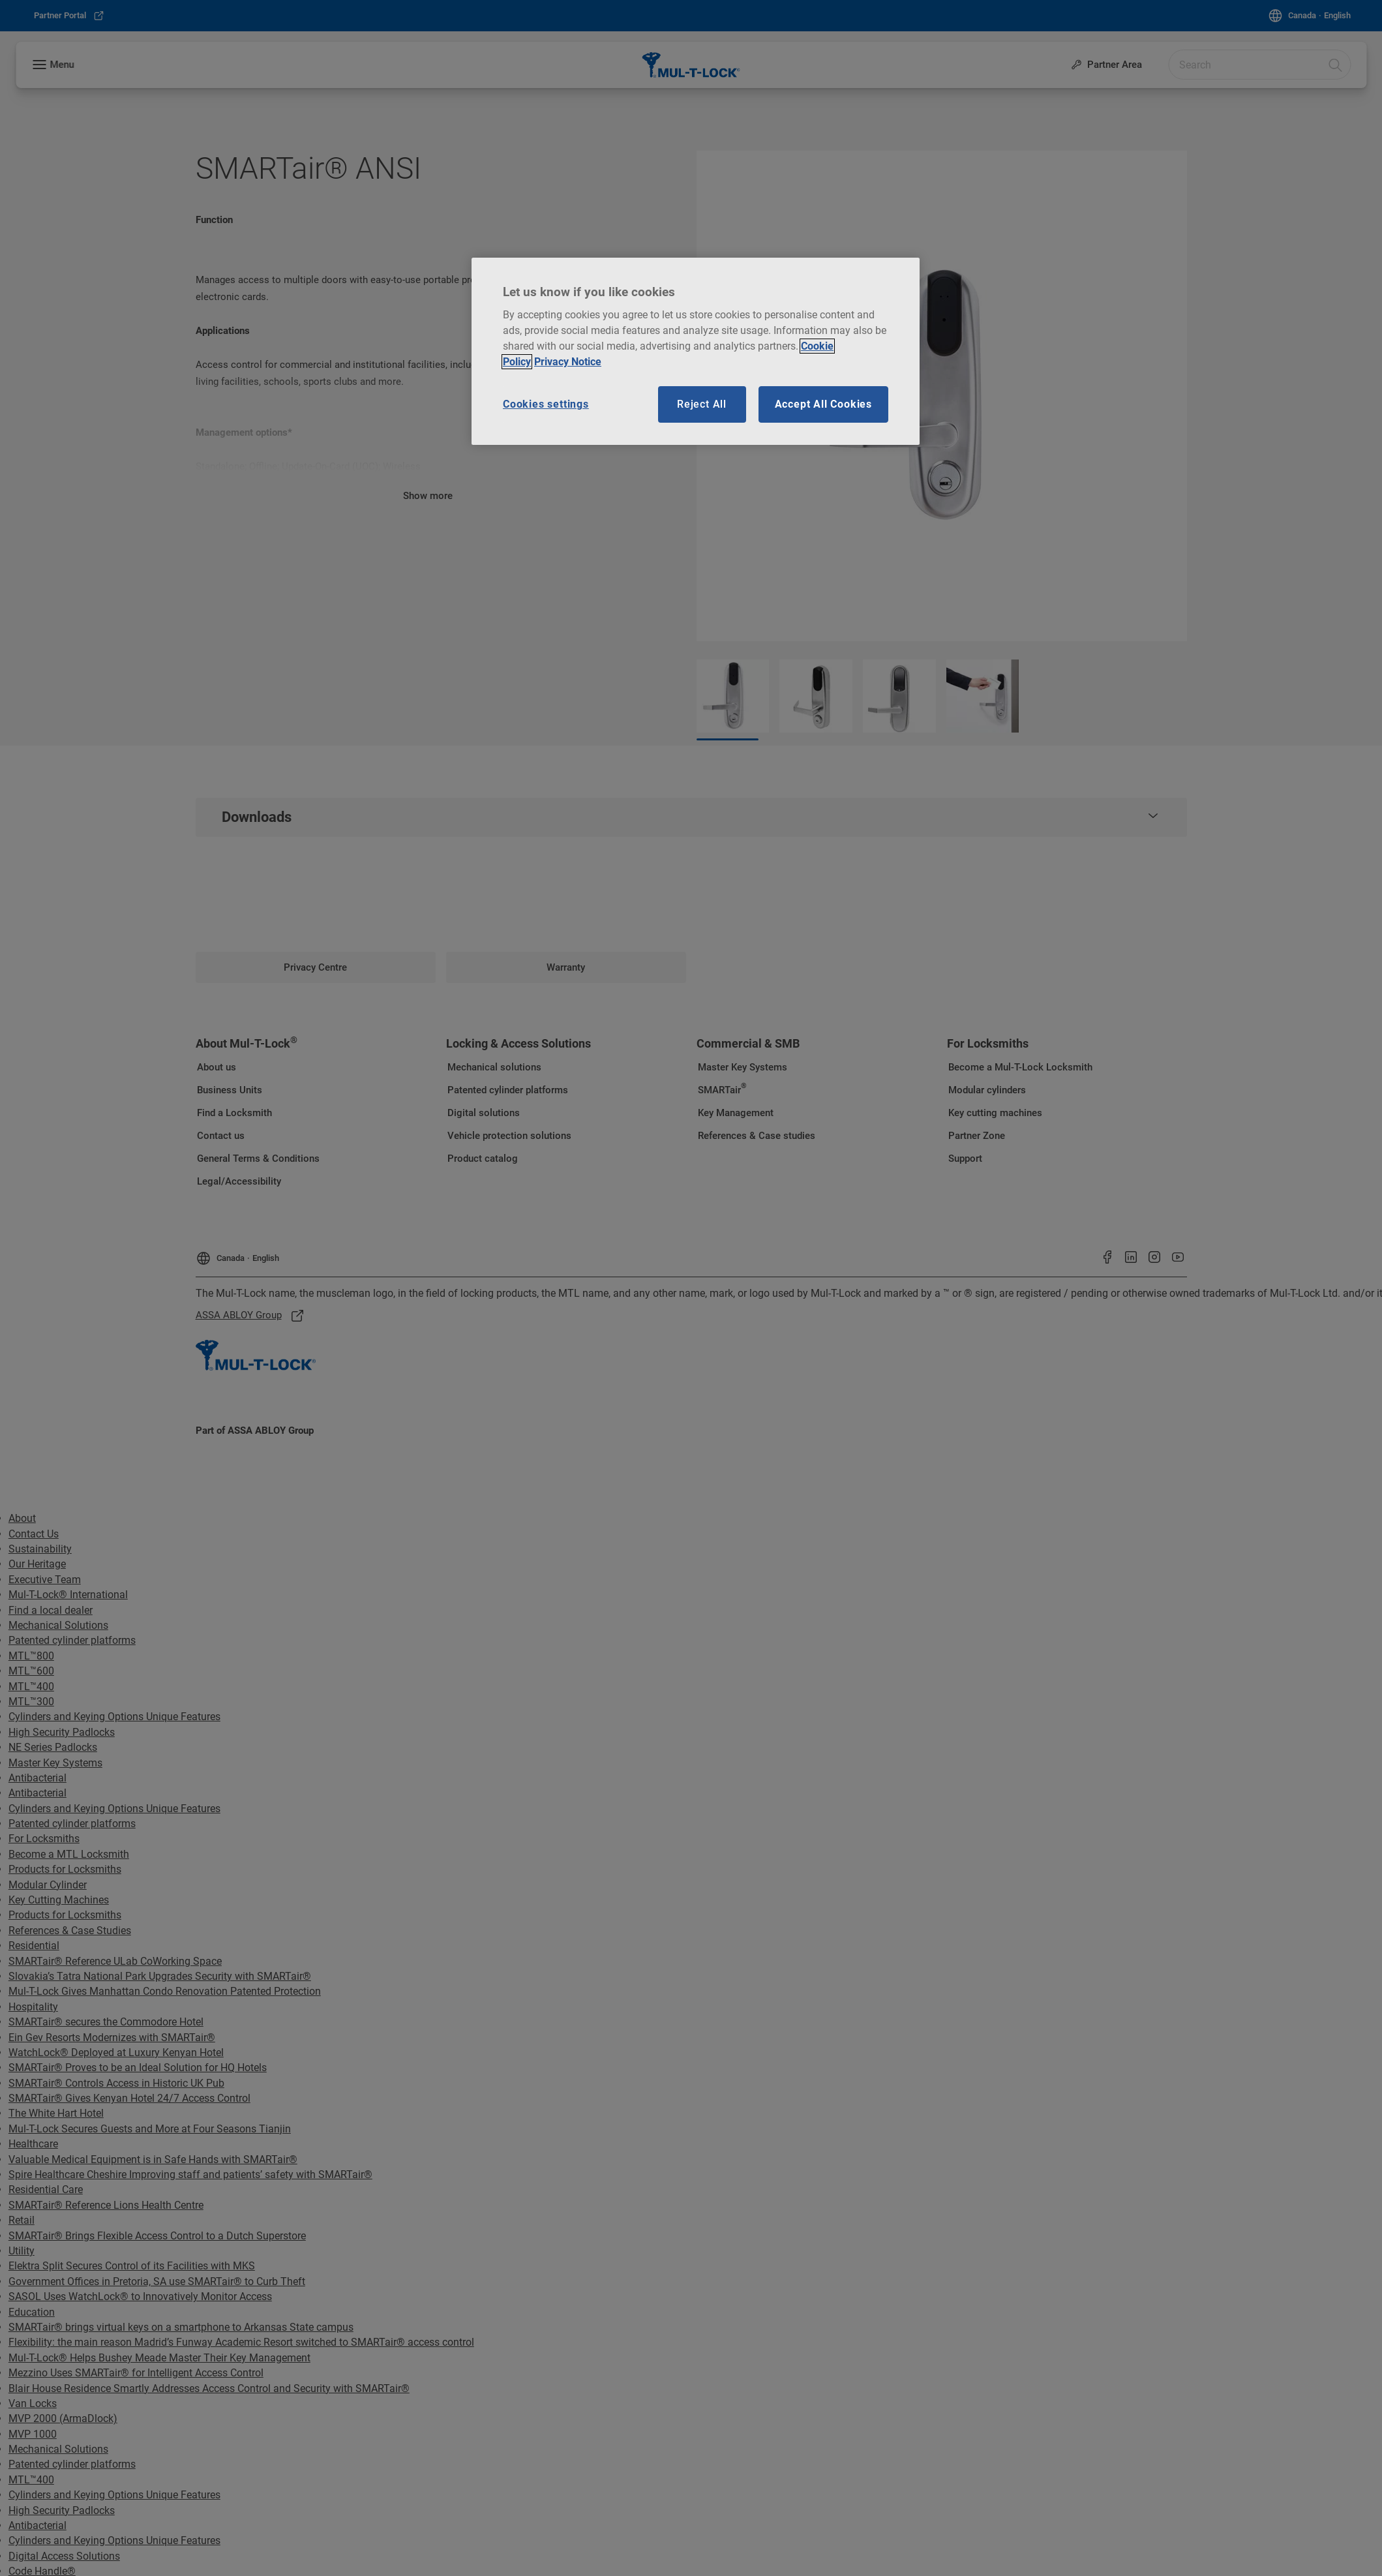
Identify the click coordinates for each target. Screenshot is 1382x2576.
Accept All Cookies (823, 404)
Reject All (702, 404)
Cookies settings (546, 404)
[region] (696, 352)
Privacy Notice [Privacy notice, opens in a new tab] (567, 362)
